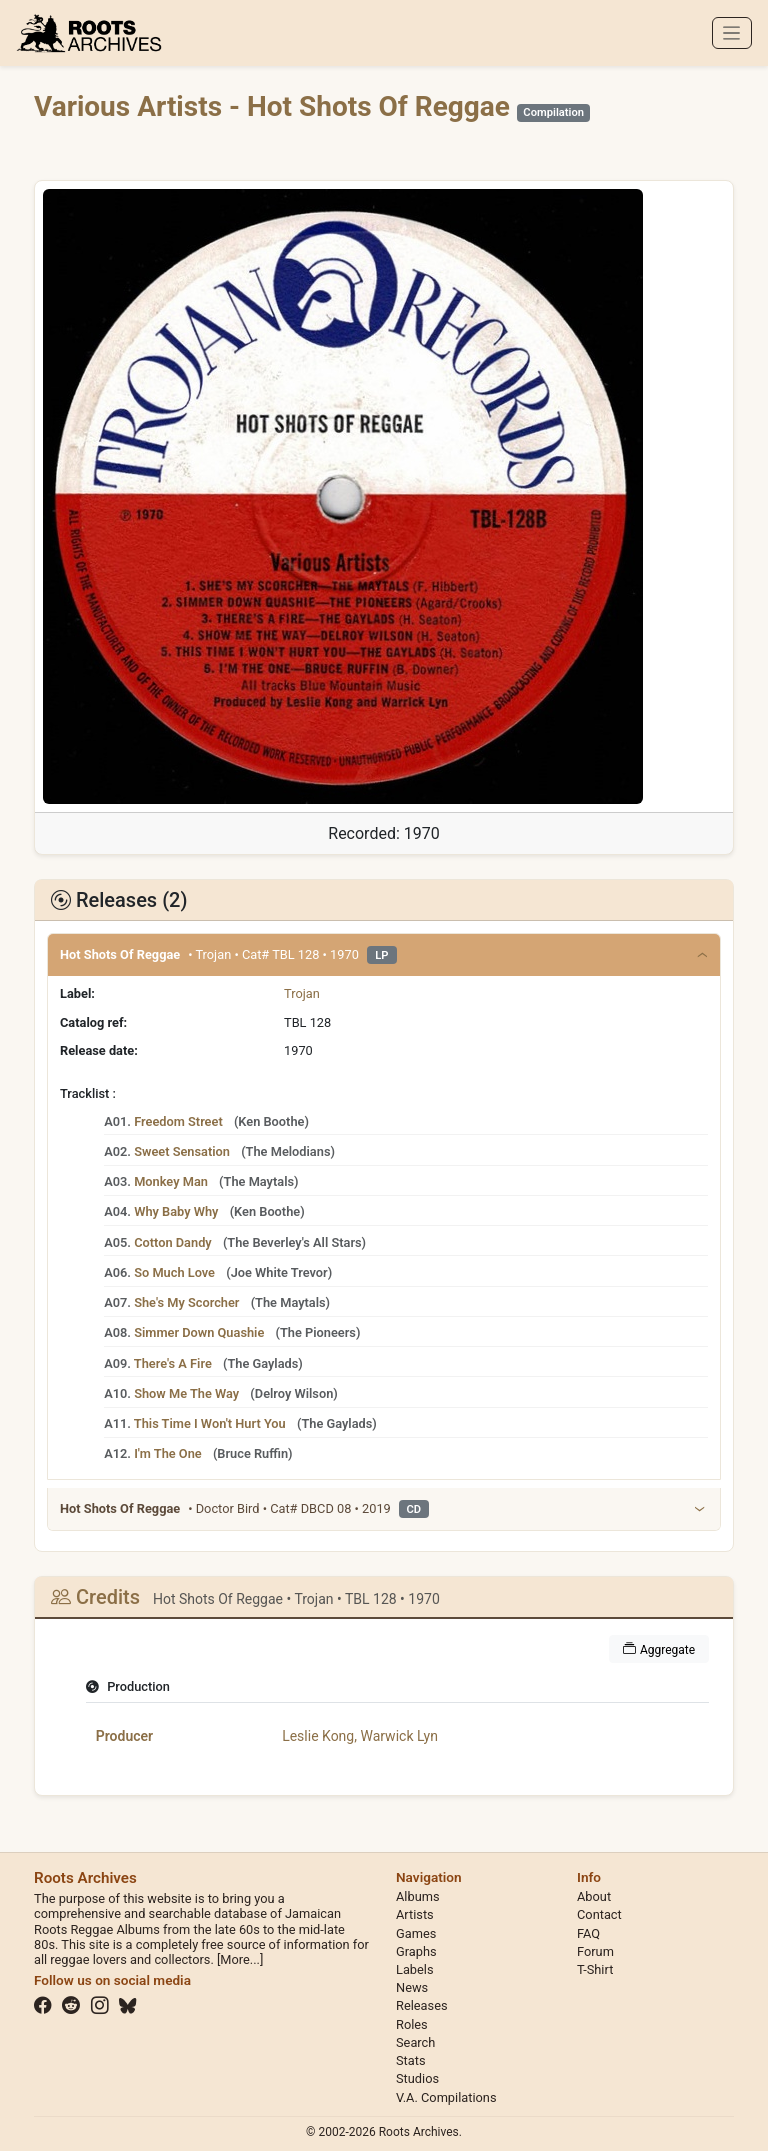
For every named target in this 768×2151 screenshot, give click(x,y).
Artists (415, 1914)
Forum (595, 1951)
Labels (415, 1969)
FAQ (588, 1933)
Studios (417, 2078)
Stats (411, 2060)
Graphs (416, 1951)
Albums (418, 1896)
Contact (599, 1914)
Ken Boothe (271, 1121)
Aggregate (659, 1649)
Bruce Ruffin (252, 1453)
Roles (412, 2024)
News (412, 1987)
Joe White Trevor (279, 1272)
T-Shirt (595, 1969)
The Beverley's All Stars (294, 1242)
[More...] (240, 1959)
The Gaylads (262, 1363)
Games (416, 1933)
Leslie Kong (318, 1736)
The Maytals (259, 1181)
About (594, 1896)
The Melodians (288, 1151)
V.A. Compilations (446, 2097)
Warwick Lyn (398, 1736)
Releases (422, 2005)
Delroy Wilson (294, 1393)
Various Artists (131, 106)
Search (415, 2042)
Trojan (302, 993)
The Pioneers (318, 1332)
